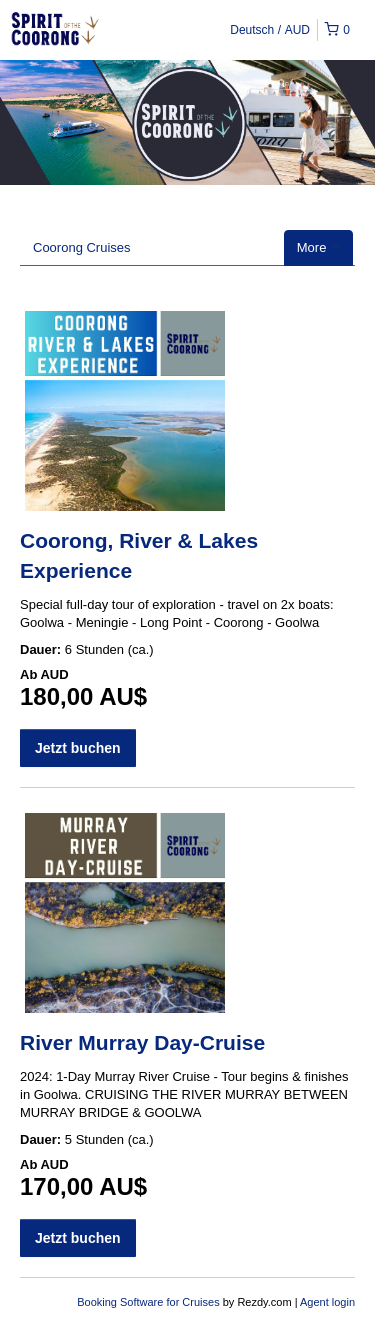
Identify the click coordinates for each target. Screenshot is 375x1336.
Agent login (327, 1302)
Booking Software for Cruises (150, 1302)
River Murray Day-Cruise (142, 1042)
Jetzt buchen (78, 748)
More (318, 247)
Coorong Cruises (82, 247)
